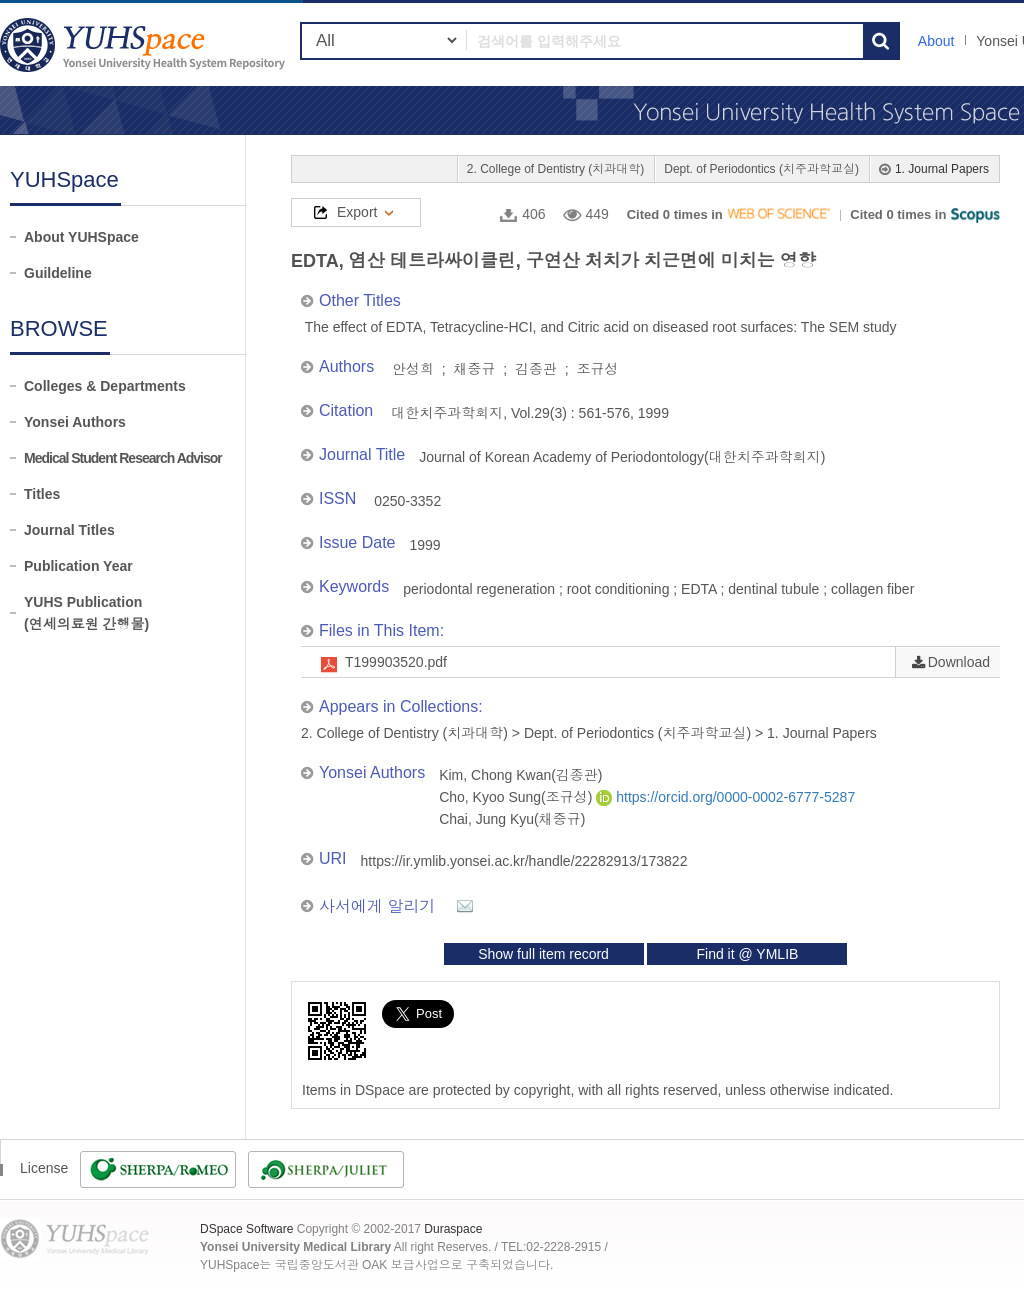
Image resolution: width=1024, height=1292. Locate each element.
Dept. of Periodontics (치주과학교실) (761, 169)
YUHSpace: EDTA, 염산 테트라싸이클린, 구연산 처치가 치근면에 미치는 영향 (145, 44)
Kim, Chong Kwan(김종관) (520, 775)
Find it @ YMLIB (747, 954)
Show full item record (543, 954)
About (936, 41)
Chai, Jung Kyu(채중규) (512, 819)
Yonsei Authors (75, 422)
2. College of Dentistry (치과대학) (555, 169)
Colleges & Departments (105, 386)
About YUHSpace (81, 237)
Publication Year (78, 566)
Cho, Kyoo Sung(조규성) (517, 797)
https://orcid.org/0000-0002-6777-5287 (725, 797)
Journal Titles (69, 530)
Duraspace (453, 1229)
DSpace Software (246, 1229)
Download (959, 662)
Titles (42, 494)
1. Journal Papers (942, 169)
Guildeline (58, 273)
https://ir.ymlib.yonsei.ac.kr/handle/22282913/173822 (524, 861)
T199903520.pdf (396, 662)
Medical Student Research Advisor (123, 458)
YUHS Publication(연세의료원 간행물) (86, 613)
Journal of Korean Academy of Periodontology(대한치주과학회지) (622, 457)
